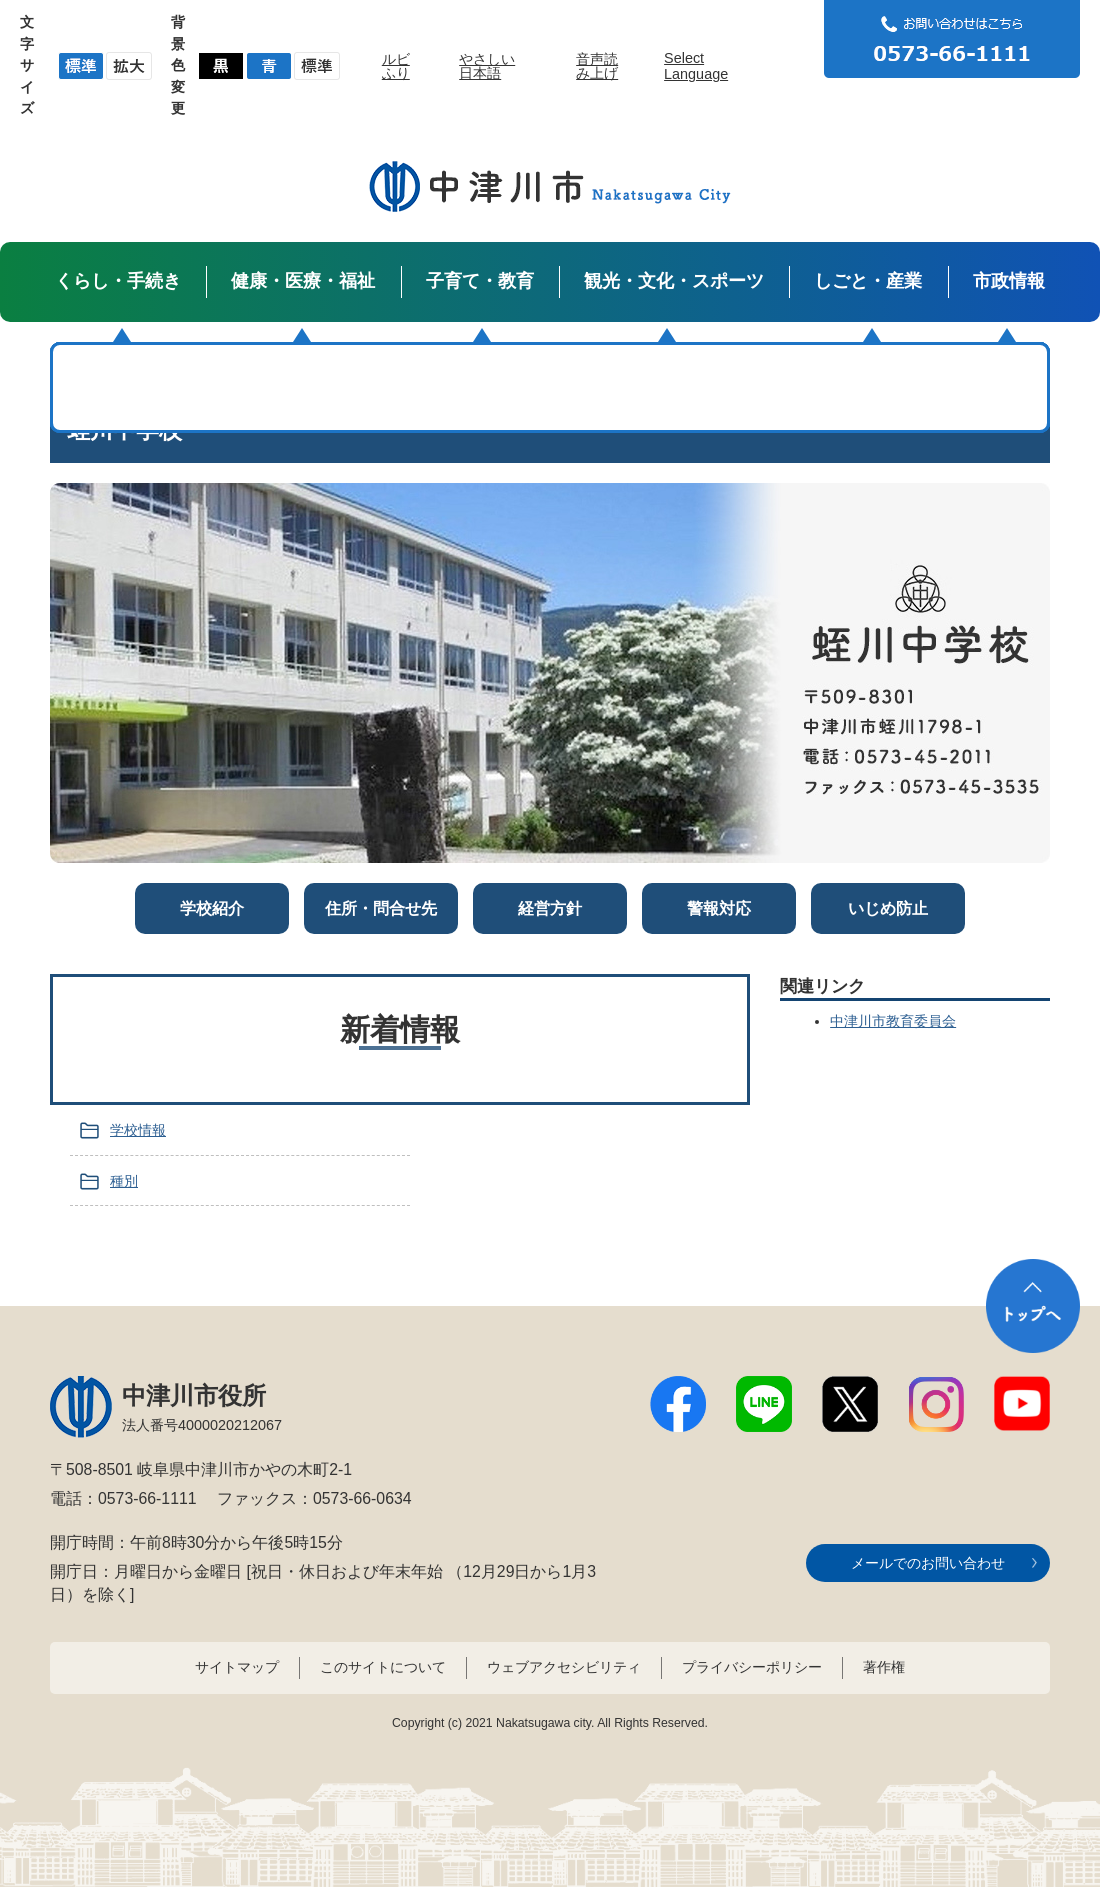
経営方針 (550, 908)
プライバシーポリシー (752, 1667)
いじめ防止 (888, 908)
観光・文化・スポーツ (674, 281)
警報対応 (719, 908)
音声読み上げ (597, 66)
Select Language (696, 66)
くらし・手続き (118, 281)
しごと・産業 (868, 281)
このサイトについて (383, 1667)
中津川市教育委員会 (893, 1021)
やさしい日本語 (487, 66)
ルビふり (396, 66)
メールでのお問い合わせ (928, 1563)
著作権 (884, 1667)
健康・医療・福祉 (303, 281)
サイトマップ (237, 1667)
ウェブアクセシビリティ (564, 1667)
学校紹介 (212, 908)
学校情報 (138, 1130)
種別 (124, 1181)
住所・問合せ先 (381, 908)
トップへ (1033, 1306)
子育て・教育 (480, 281)
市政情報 (1009, 281)
